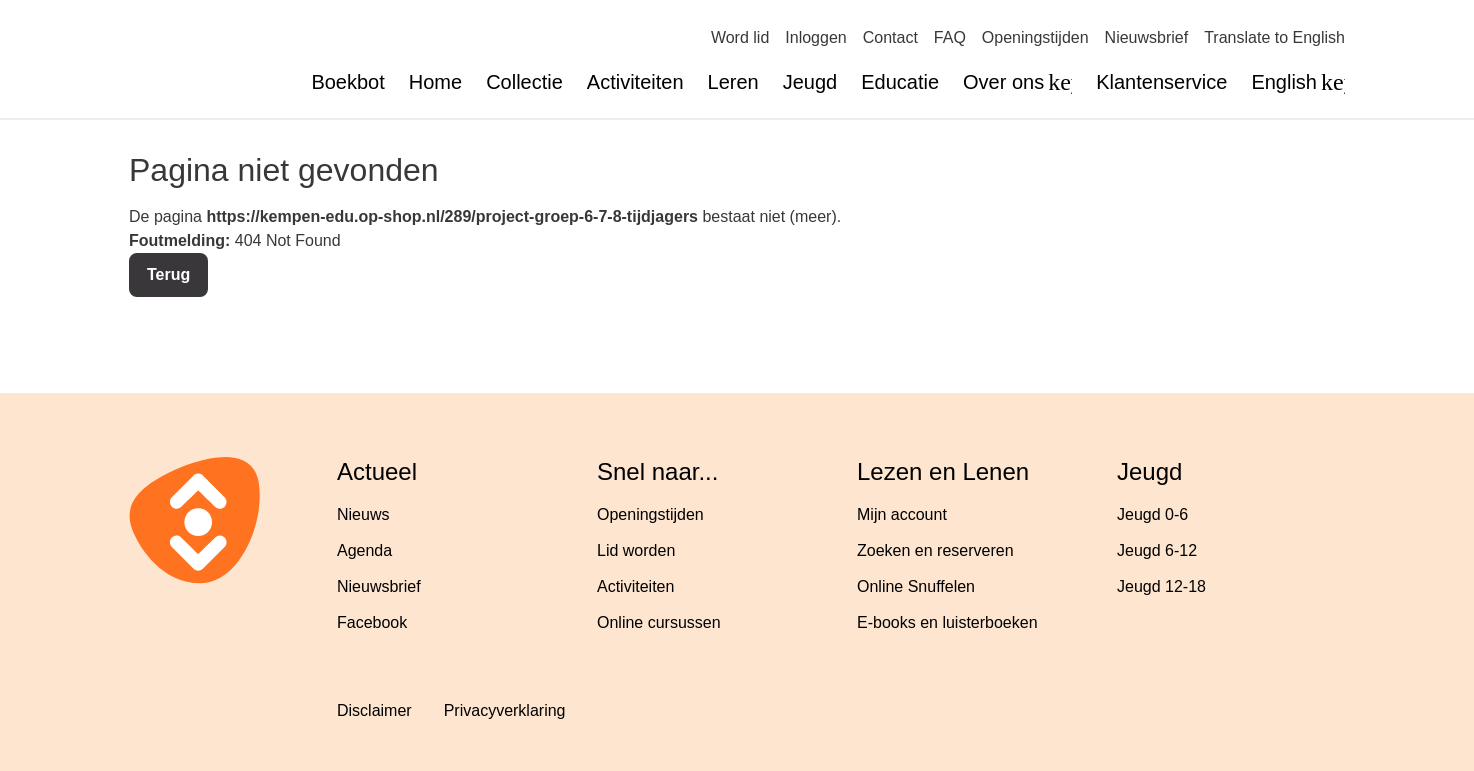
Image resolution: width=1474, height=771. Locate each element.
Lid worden (636, 550)
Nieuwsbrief (1147, 37)
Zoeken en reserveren (935, 550)
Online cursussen (659, 622)
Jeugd (810, 82)
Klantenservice (1161, 82)
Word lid (740, 37)
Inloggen (815, 37)
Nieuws (363, 514)
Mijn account (902, 514)
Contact (890, 37)
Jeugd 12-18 (1161, 586)
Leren (733, 82)
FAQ (950, 37)
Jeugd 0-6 (1152, 514)
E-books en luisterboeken (947, 622)
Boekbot (347, 82)
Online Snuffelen (916, 586)
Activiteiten (635, 82)
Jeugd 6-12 (1157, 550)
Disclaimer (374, 710)
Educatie (900, 82)
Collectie (524, 82)
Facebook (372, 622)
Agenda (364, 550)
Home (435, 82)
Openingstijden (1035, 37)
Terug (168, 274)
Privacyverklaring (505, 710)
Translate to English (1274, 37)
